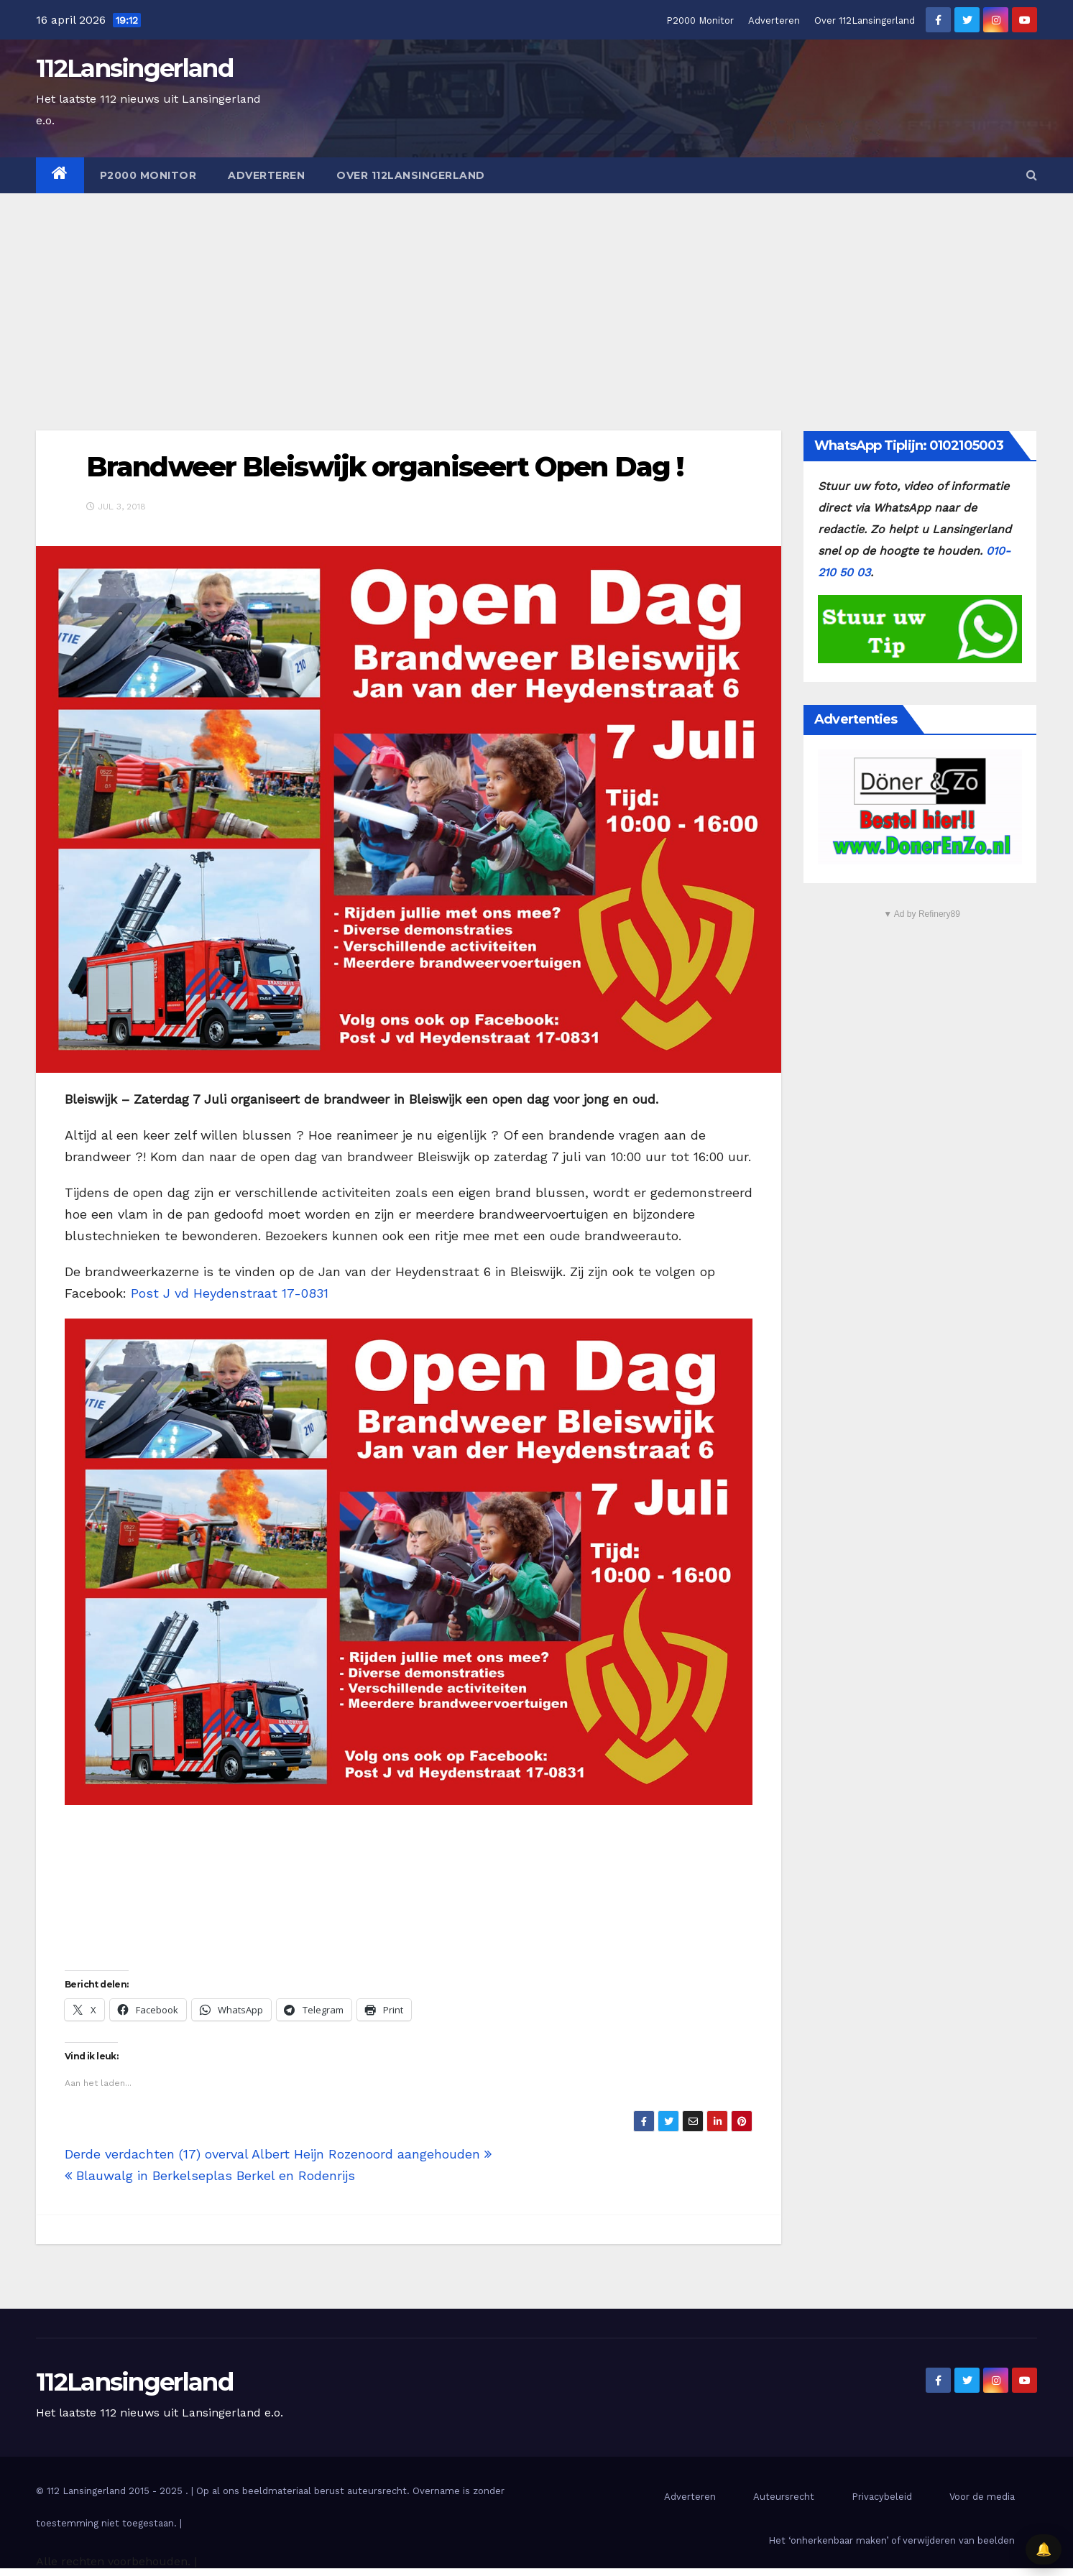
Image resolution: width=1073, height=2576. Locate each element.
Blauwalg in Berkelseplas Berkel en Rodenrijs (210, 2175)
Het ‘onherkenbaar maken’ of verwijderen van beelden (891, 2540)
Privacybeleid (882, 2496)
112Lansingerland (134, 68)
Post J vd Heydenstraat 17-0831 (229, 1293)
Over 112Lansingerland (864, 20)
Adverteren (774, 20)
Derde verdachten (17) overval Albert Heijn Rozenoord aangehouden (278, 2153)
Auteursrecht (783, 2496)
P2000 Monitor (700, 20)
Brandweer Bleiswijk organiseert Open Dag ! (384, 467)
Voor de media (982, 2496)
